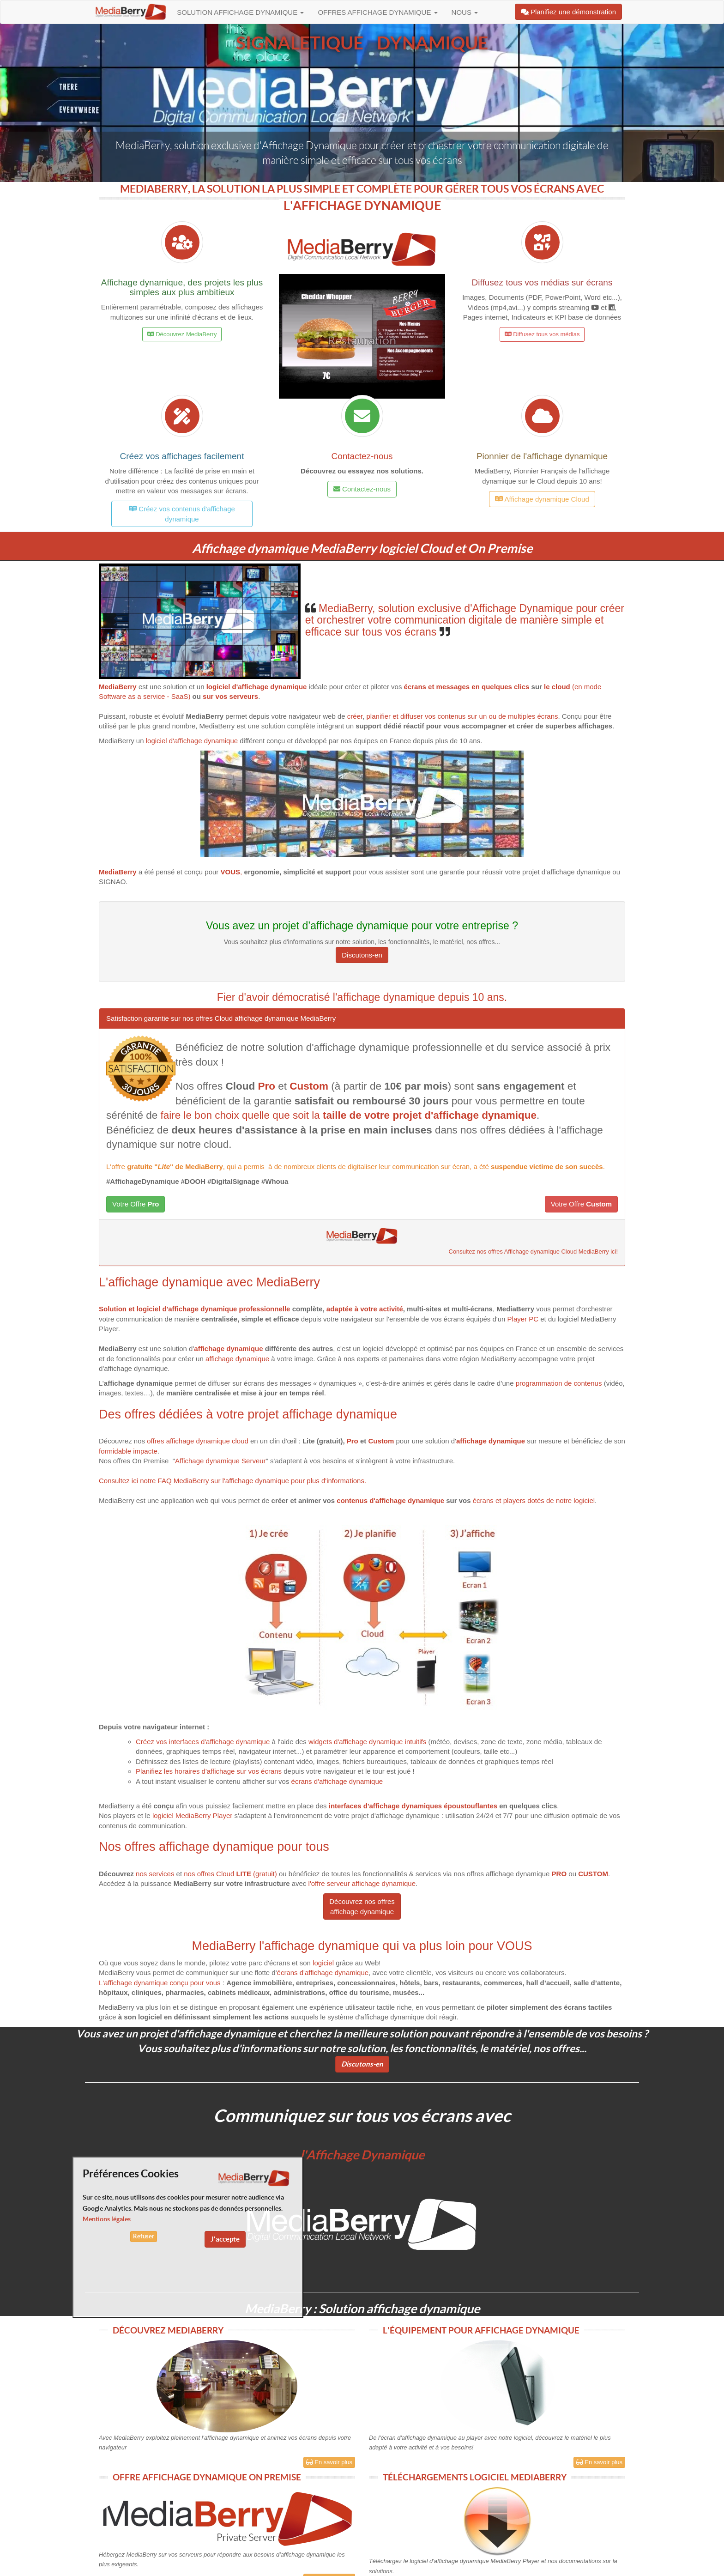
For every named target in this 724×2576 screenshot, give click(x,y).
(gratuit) (256, 1874)
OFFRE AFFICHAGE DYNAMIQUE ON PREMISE (207, 2477)
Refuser (143, 2236)
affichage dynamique (202, 1309)
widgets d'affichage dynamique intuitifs (367, 1742)
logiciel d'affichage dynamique (192, 741)
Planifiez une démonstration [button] (568, 12)
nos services (155, 1874)
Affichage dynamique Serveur (220, 1461)
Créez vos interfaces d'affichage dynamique (203, 1742)
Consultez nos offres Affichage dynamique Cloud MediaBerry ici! (533, 1251)
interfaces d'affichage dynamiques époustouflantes (413, 1806)
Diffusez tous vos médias (542, 334)
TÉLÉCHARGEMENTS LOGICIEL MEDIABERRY (475, 2477)
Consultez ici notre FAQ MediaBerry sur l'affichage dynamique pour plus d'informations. (232, 1481)
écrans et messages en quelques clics (465, 687)
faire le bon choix (200, 1115)
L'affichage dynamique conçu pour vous (160, 1983)
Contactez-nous (361, 456)
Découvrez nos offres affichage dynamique (361, 1906)
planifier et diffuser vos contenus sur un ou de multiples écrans (462, 716)
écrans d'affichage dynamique (337, 1781)
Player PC (523, 1319)
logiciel (324, 1963)
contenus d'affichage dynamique (390, 1500)
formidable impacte (128, 1451)
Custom (381, 1441)
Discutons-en (362, 955)
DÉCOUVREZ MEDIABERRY (168, 2330)
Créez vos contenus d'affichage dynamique (182, 513)
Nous (465, 12)
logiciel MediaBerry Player (192, 1815)
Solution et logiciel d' (133, 1309)
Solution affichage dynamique (240, 12)
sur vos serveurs (230, 696)
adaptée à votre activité (364, 1309)
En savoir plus (329, 2462)
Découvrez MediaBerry (182, 334)
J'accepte (225, 2239)
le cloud (558, 687)
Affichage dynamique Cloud (542, 499)
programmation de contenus (559, 1383)
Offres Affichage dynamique (377, 12)
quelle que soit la (389, 1115)
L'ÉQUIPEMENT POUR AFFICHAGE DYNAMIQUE (481, 2330)
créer (354, 716)
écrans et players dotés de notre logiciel (534, 1500)
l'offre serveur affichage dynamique (361, 1883)
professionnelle (263, 1309)
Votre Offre (135, 1204)
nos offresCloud (209, 1874)
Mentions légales (107, 2219)
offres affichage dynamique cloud (197, 1441)
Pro (353, 1441)
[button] (362, 336)
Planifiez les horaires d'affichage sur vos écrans (209, 1771)
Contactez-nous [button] (362, 489)
